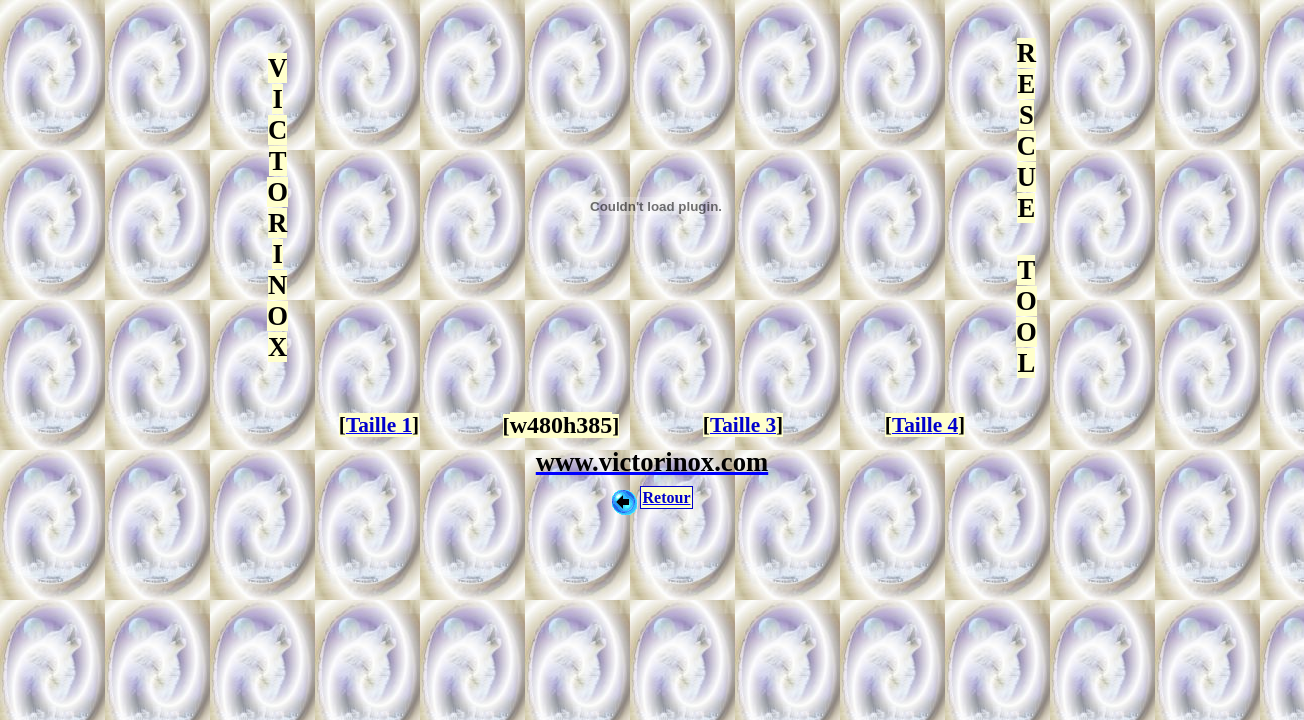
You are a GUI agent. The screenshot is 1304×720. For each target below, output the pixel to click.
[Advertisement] (652, 585)
